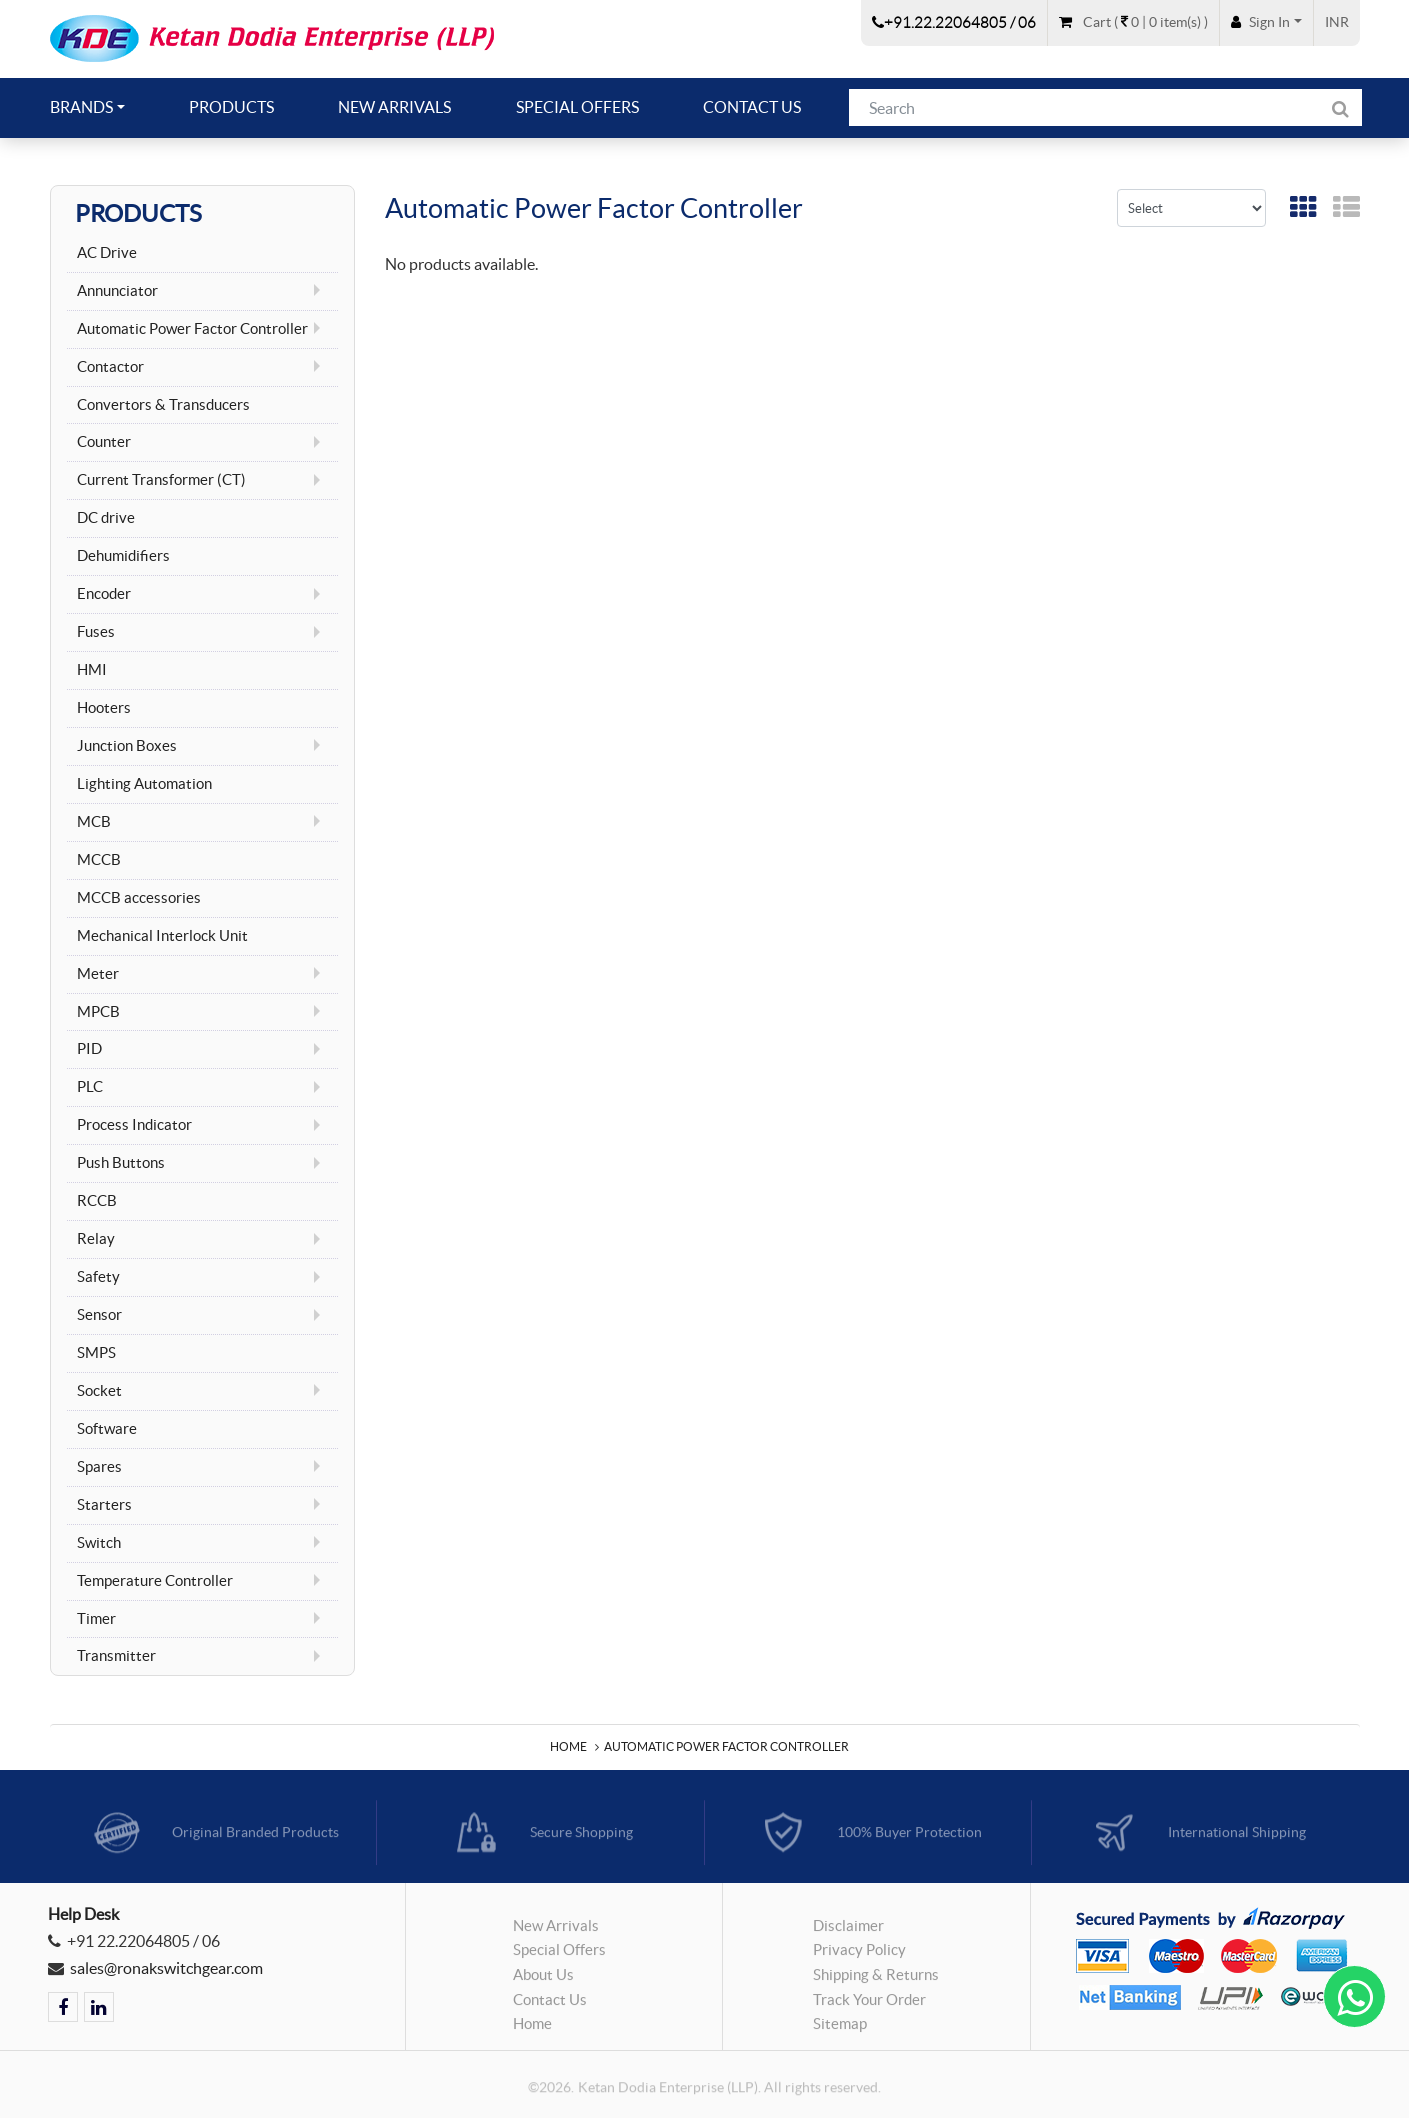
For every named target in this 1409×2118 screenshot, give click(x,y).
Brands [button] (81, 107)
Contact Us (752, 107)
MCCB (99, 860)
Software (107, 1429)
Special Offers (577, 107)
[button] (1266, 22)
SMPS (96, 1353)
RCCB (97, 1201)
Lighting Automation (144, 784)
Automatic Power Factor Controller (726, 1746)
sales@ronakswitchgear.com (166, 1968)
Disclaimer (848, 1932)
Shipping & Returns (876, 1981)
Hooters (104, 708)
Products (231, 107)
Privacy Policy (859, 1957)
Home (568, 1746)
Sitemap (840, 2030)
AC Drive (107, 253)
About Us (543, 1981)
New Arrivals (394, 107)
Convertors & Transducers (163, 405)
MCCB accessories (139, 898)
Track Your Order (869, 2006)
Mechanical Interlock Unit (162, 936)
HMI (92, 670)
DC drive (106, 518)
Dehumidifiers (123, 556)
